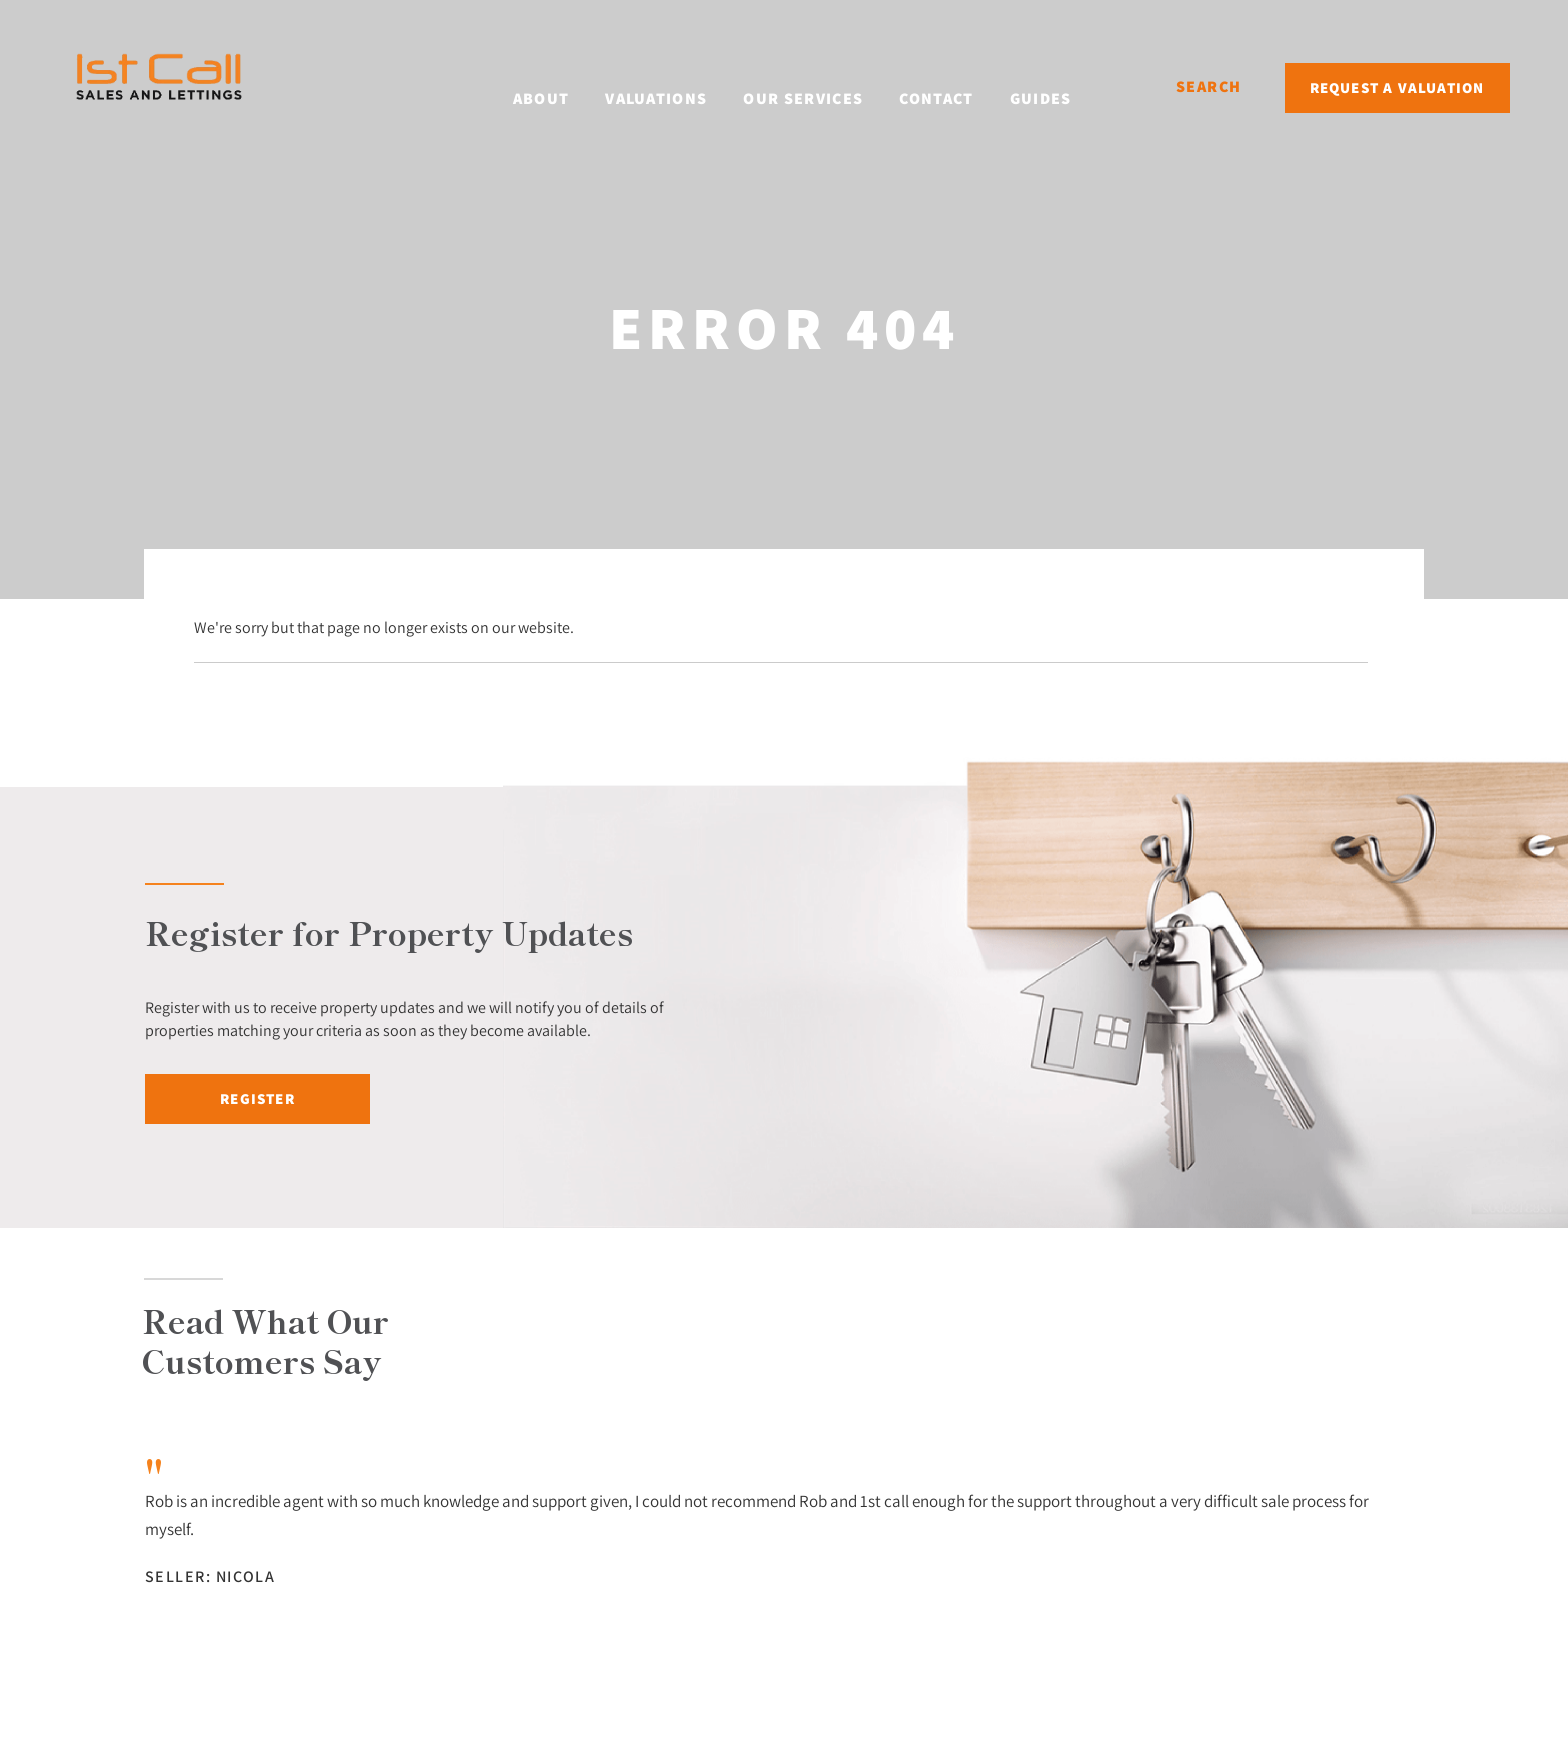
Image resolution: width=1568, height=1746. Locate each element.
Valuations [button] (683, 85)
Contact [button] (963, 85)
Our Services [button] (830, 85)
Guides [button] (1067, 85)
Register (257, 1098)
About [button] (567, 85)
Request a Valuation (1397, 87)
